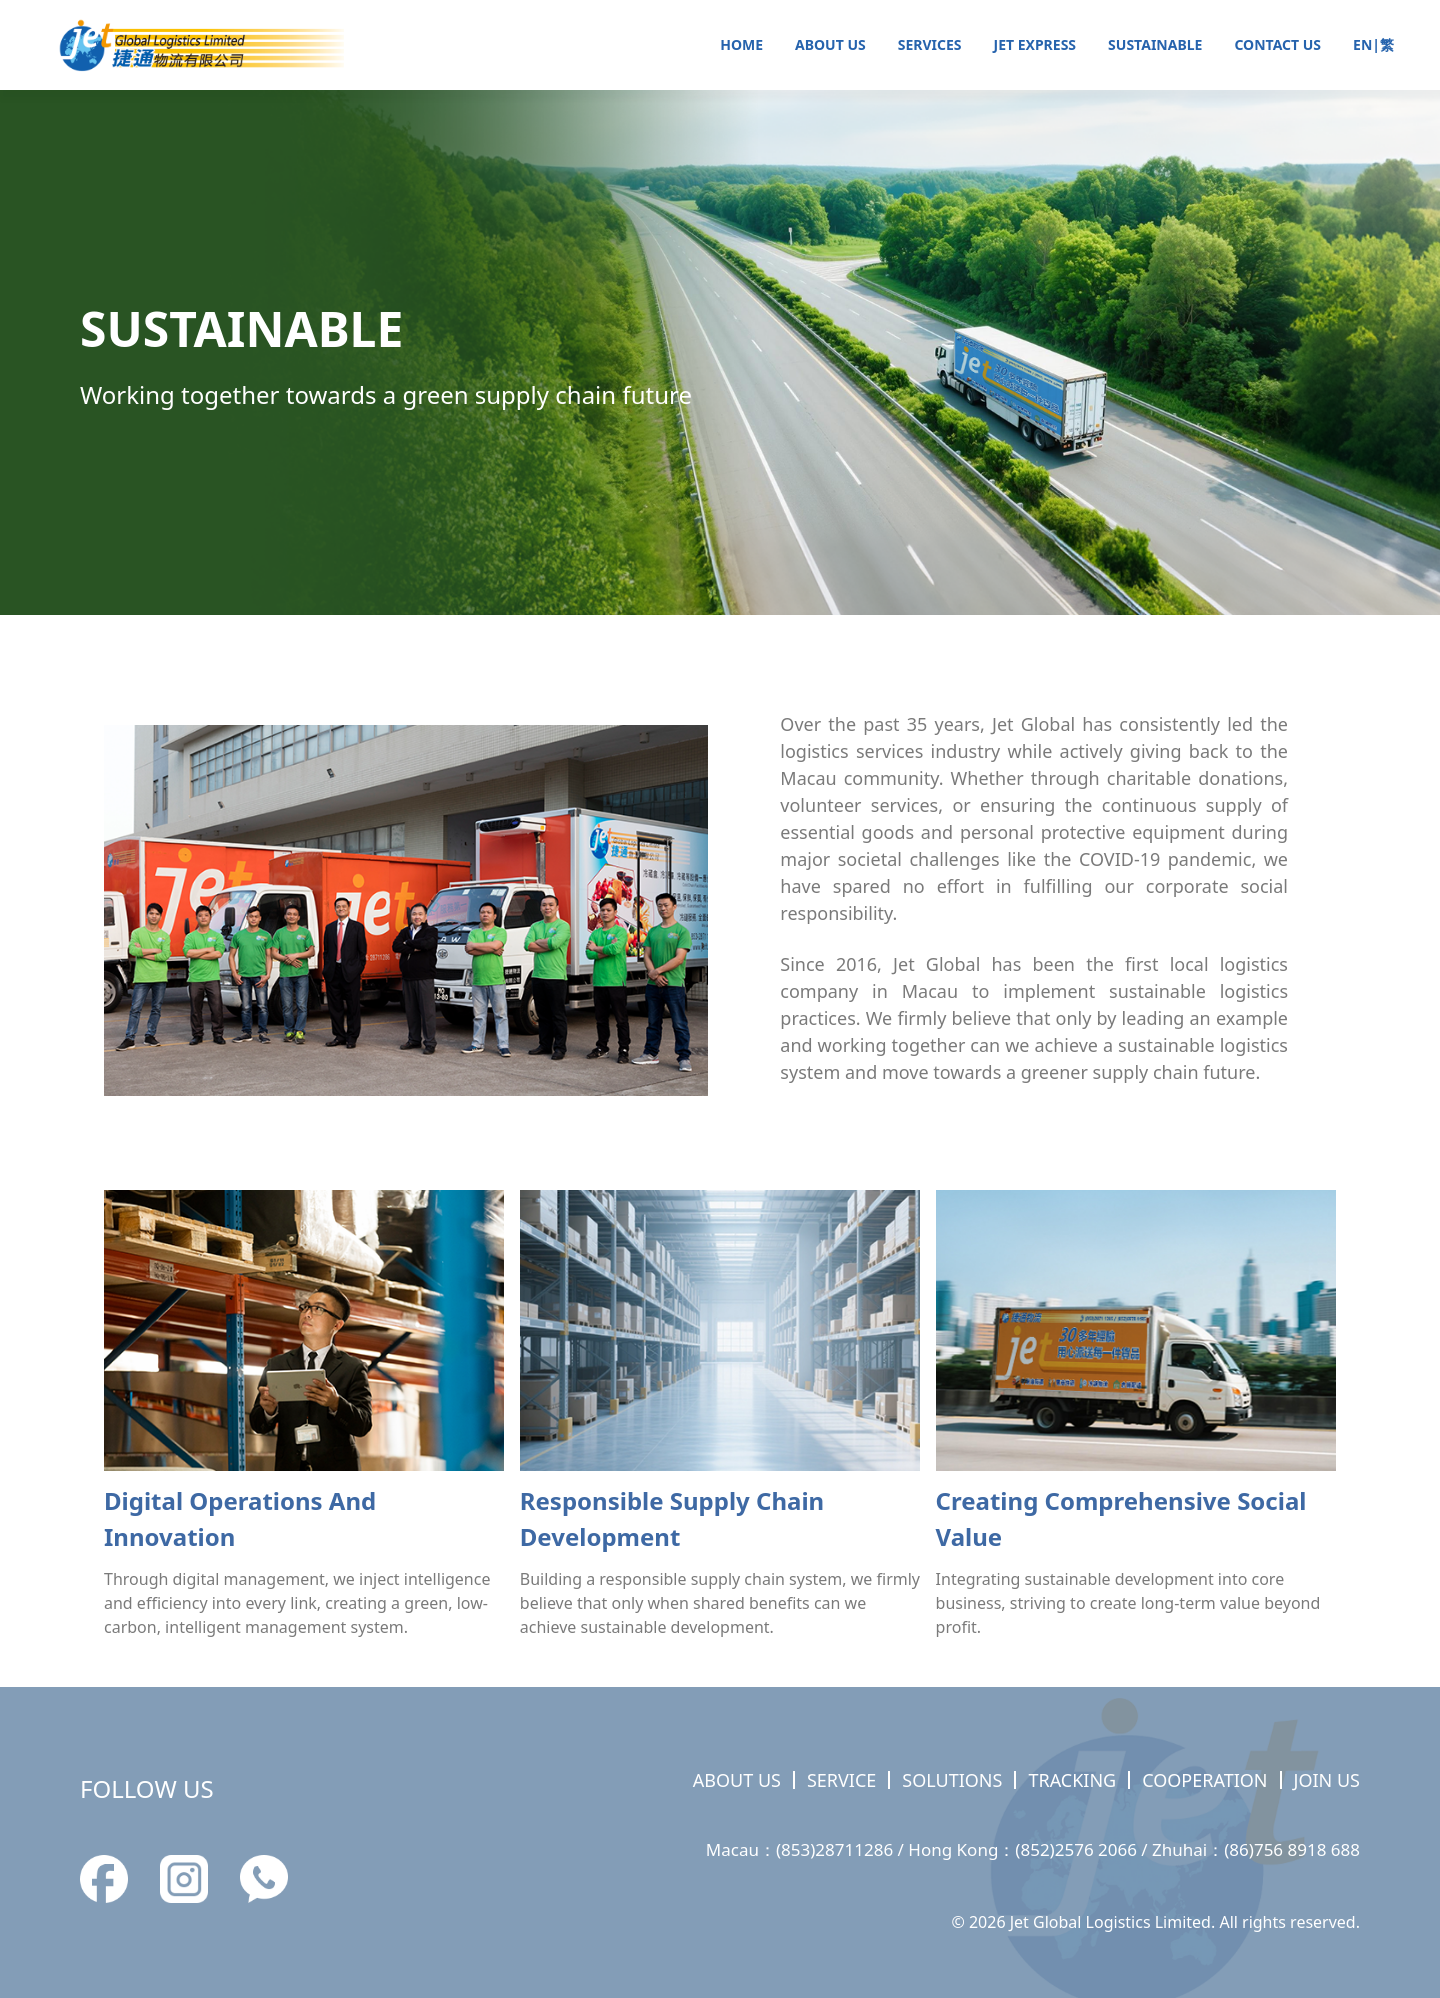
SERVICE (841, 1780)
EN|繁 (1373, 44)
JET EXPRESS (1035, 44)
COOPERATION (1204, 1780)
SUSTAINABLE (1155, 44)
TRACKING (1072, 1780)
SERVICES (930, 44)
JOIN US (1327, 1780)
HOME (741, 44)
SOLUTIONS (952, 1780)
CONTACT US (1277, 44)
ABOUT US (830, 44)
